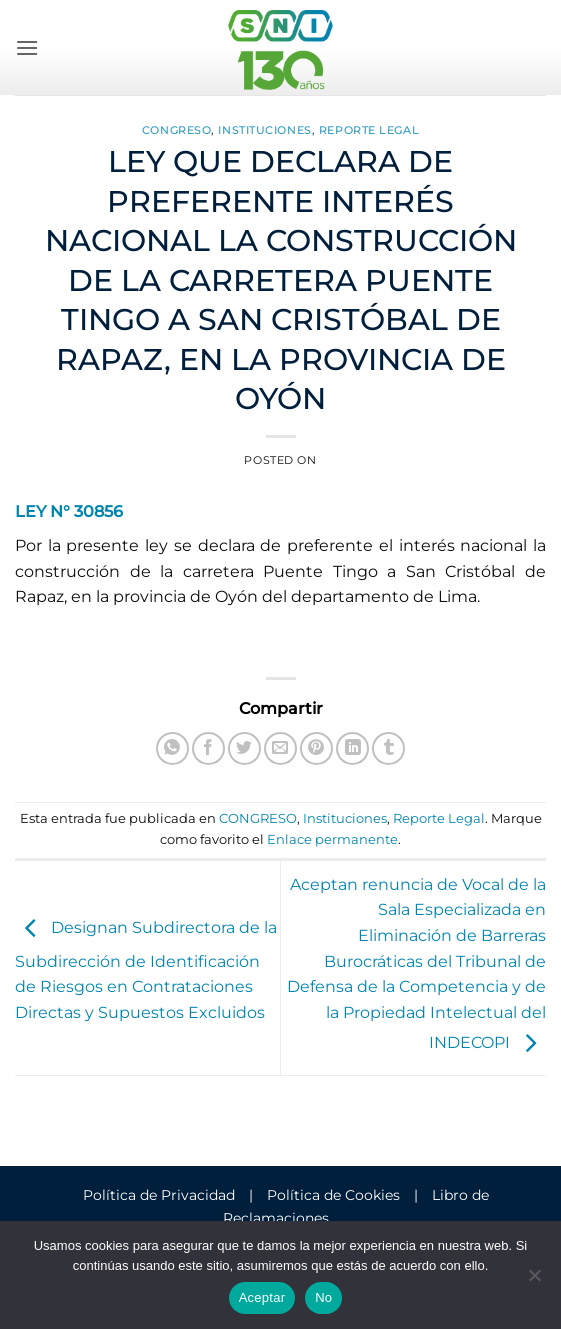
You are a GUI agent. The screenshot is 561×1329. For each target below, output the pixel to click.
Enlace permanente (332, 839)
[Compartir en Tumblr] (388, 748)
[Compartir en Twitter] (244, 748)
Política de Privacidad (159, 1195)
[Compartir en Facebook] (208, 748)
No (323, 1297)
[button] (27, 47)
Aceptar (262, 1297)
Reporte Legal (369, 130)
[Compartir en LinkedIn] (352, 748)
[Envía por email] (280, 748)
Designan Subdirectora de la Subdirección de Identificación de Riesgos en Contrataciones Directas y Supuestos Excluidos (146, 970)
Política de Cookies (333, 1195)
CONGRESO (176, 130)
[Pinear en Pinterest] (316, 748)
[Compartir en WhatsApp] (172, 748)
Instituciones (264, 130)
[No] (534, 1281)
